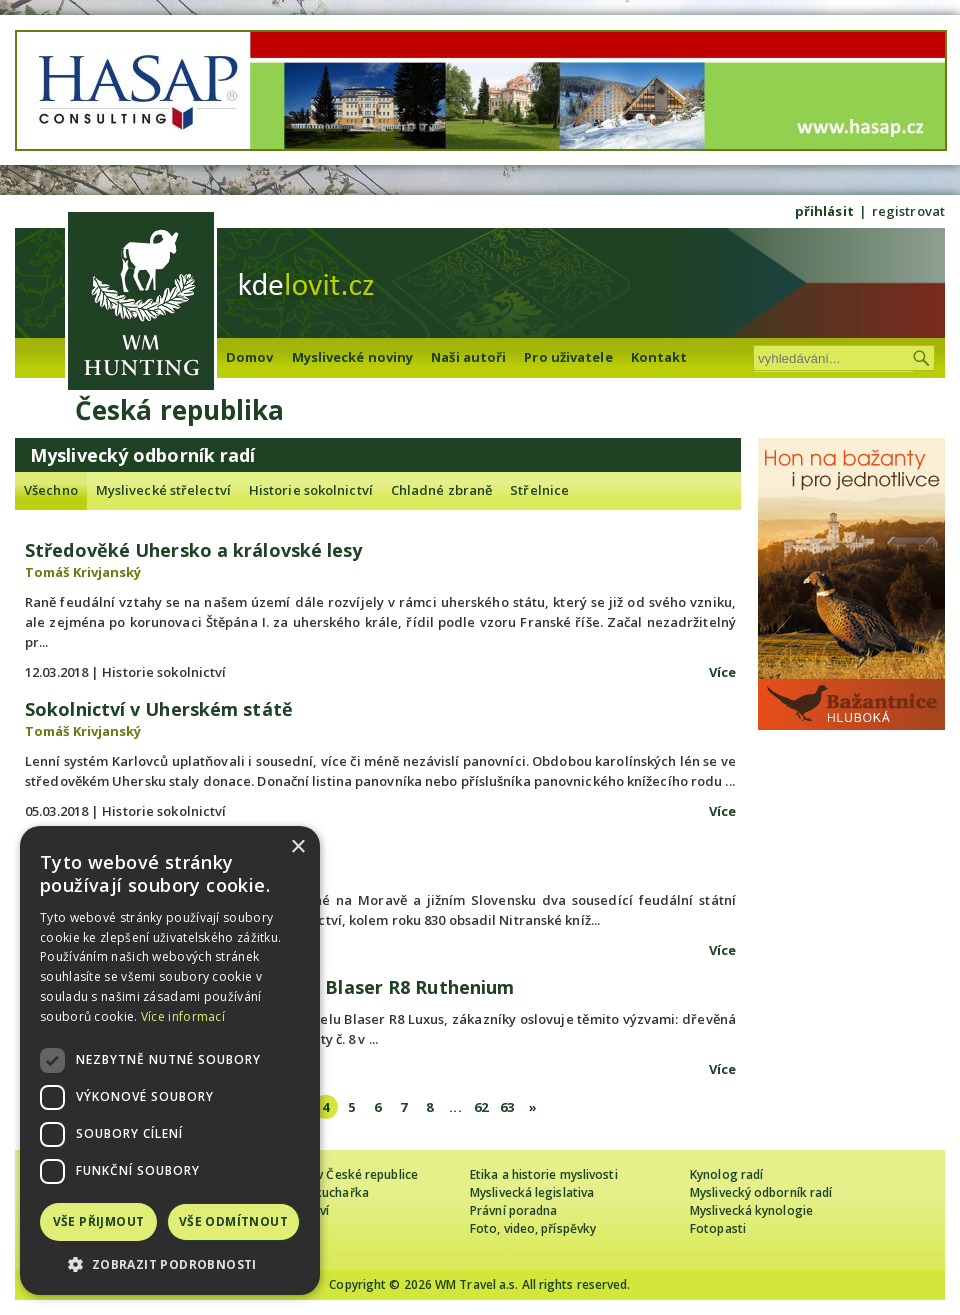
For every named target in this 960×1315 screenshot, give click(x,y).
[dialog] (170, 1060)
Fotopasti (718, 1228)
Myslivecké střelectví (163, 490)
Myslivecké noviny (353, 357)
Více (722, 672)
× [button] (297, 847)
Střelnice (539, 490)
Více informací (183, 1016)
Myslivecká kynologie (751, 1210)
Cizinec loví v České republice (334, 1174)
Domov (250, 357)
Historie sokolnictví (311, 490)
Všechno (51, 490)
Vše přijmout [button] (99, 1221)
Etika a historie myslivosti (544, 1174)
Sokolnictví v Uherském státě (159, 709)
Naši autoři (468, 357)
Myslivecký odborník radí (761, 1192)
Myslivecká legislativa (532, 1192)
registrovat (908, 211)
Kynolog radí (726, 1174)
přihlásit (824, 211)
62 (481, 1107)
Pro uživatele (568, 357)
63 (507, 1107)
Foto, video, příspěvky (533, 1228)
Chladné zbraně (441, 490)
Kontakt (659, 357)
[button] (170, 1264)
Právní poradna (513, 1210)
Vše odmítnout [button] (233, 1221)
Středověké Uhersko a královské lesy (194, 550)
